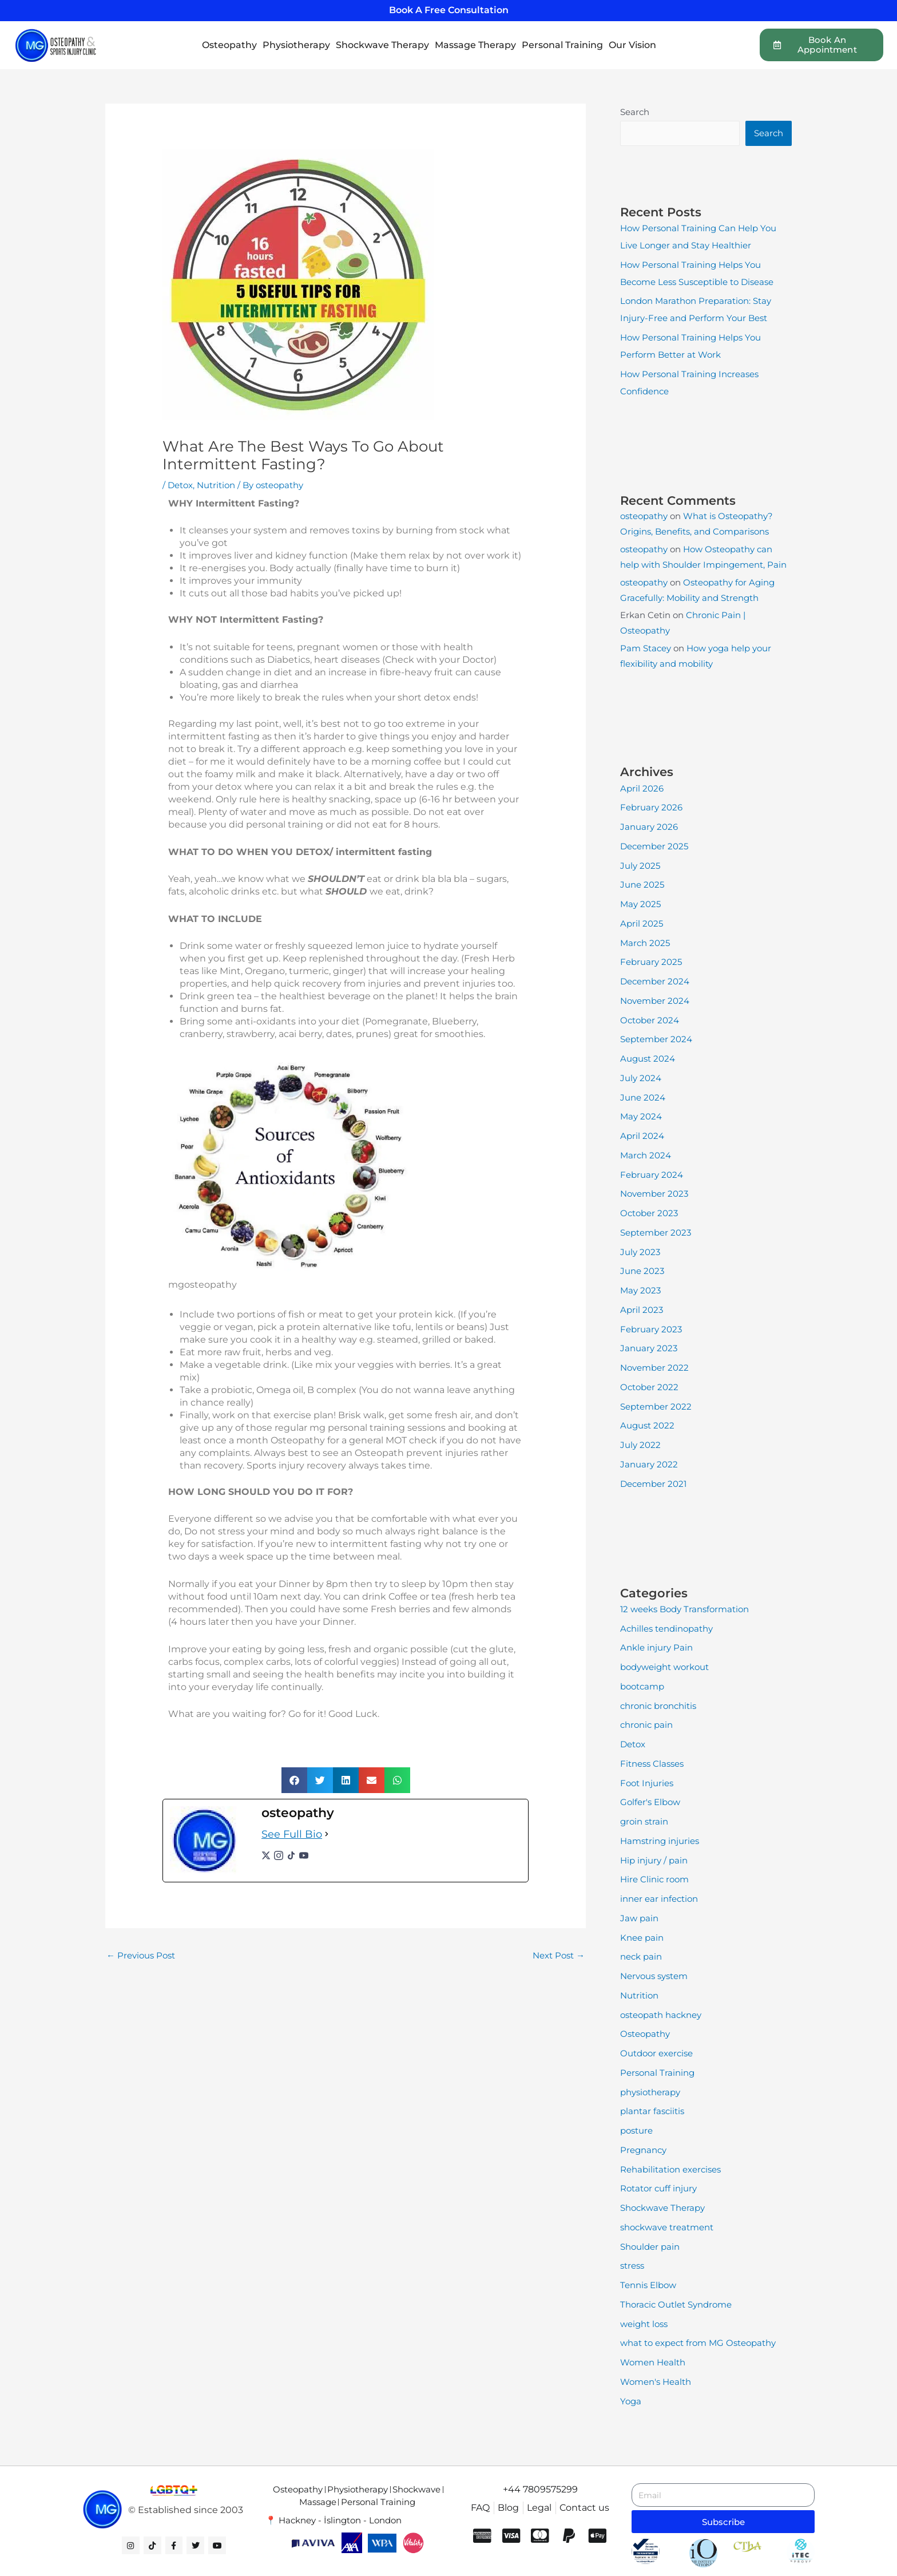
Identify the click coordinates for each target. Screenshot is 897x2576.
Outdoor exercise (656, 2053)
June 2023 (642, 1270)
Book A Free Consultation (449, 10)
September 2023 (655, 1232)
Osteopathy (229, 44)
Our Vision (632, 44)
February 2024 (651, 1174)
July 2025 (640, 865)
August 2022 (647, 1425)
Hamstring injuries (659, 1840)
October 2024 (649, 1020)
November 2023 (654, 1193)
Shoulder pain (650, 2246)
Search (634, 111)
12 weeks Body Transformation (684, 1609)
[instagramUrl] (278, 1855)
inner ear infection (659, 1898)
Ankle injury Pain (656, 1647)
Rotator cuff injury (658, 2188)
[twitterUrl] (266, 1855)
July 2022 (640, 1444)
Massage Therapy (475, 44)
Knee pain (642, 1937)
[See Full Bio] (326, 1834)
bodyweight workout (664, 1666)
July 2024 (640, 1078)
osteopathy (644, 516)
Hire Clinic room (654, 1879)
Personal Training (562, 44)
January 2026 (649, 826)
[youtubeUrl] (303, 1855)
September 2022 (656, 1406)
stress (632, 2265)
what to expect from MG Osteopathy (698, 2342)
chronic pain (646, 1724)
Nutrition (216, 485)
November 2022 (654, 1367)
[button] (294, 1780)
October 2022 (649, 1387)
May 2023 (640, 1290)
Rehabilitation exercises (670, 2169)
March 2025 (645, 942)
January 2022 (649, 1464)
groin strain (644, 1821)
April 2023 (641, 1309)
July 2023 (640, 1252)
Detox (180, 485)
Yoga (630, 2401)
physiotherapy (650, 2092)
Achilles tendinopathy (666, 1628)
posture (636, 2130)
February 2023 (651, 1329)
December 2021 (653, 1483)
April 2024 (642, 1135)
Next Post (559, 1955)
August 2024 (647, 1058)
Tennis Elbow (648, 2285)
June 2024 (642, 1097)
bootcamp (642, 1686)
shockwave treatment (666, 2227)
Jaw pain (639, 1918)
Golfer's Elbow (650, 1802)
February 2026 (651, 807)
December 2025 (654, 846)
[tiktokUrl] (291, 1855)
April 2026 (642, 788)
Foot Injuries (646, 1783)
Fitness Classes (652, 1763)
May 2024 (641, 1116)
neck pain (641, 1956)
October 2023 (649, 1213)
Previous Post (140, 1955)
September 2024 (656, 1039)
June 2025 (642, 884)
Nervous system (654, 1975)
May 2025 (640, 904)
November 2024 (654, 1000)
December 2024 (654, 981)
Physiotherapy (296, 44)
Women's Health (655, 2381)
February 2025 (651, 961)
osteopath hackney (660, 2014)
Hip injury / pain (654, 1860)
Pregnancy (643, 2149)
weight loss (644, 2323)
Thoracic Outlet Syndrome (676, 2304)
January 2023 (648, 1348)
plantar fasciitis (652, 2111)
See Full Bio (291, 1834)
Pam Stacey (645, 648)
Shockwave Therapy (382, 44)
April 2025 (641, 923)
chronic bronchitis (658, 1705)
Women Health (652, 2362)
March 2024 (645, 1155)
